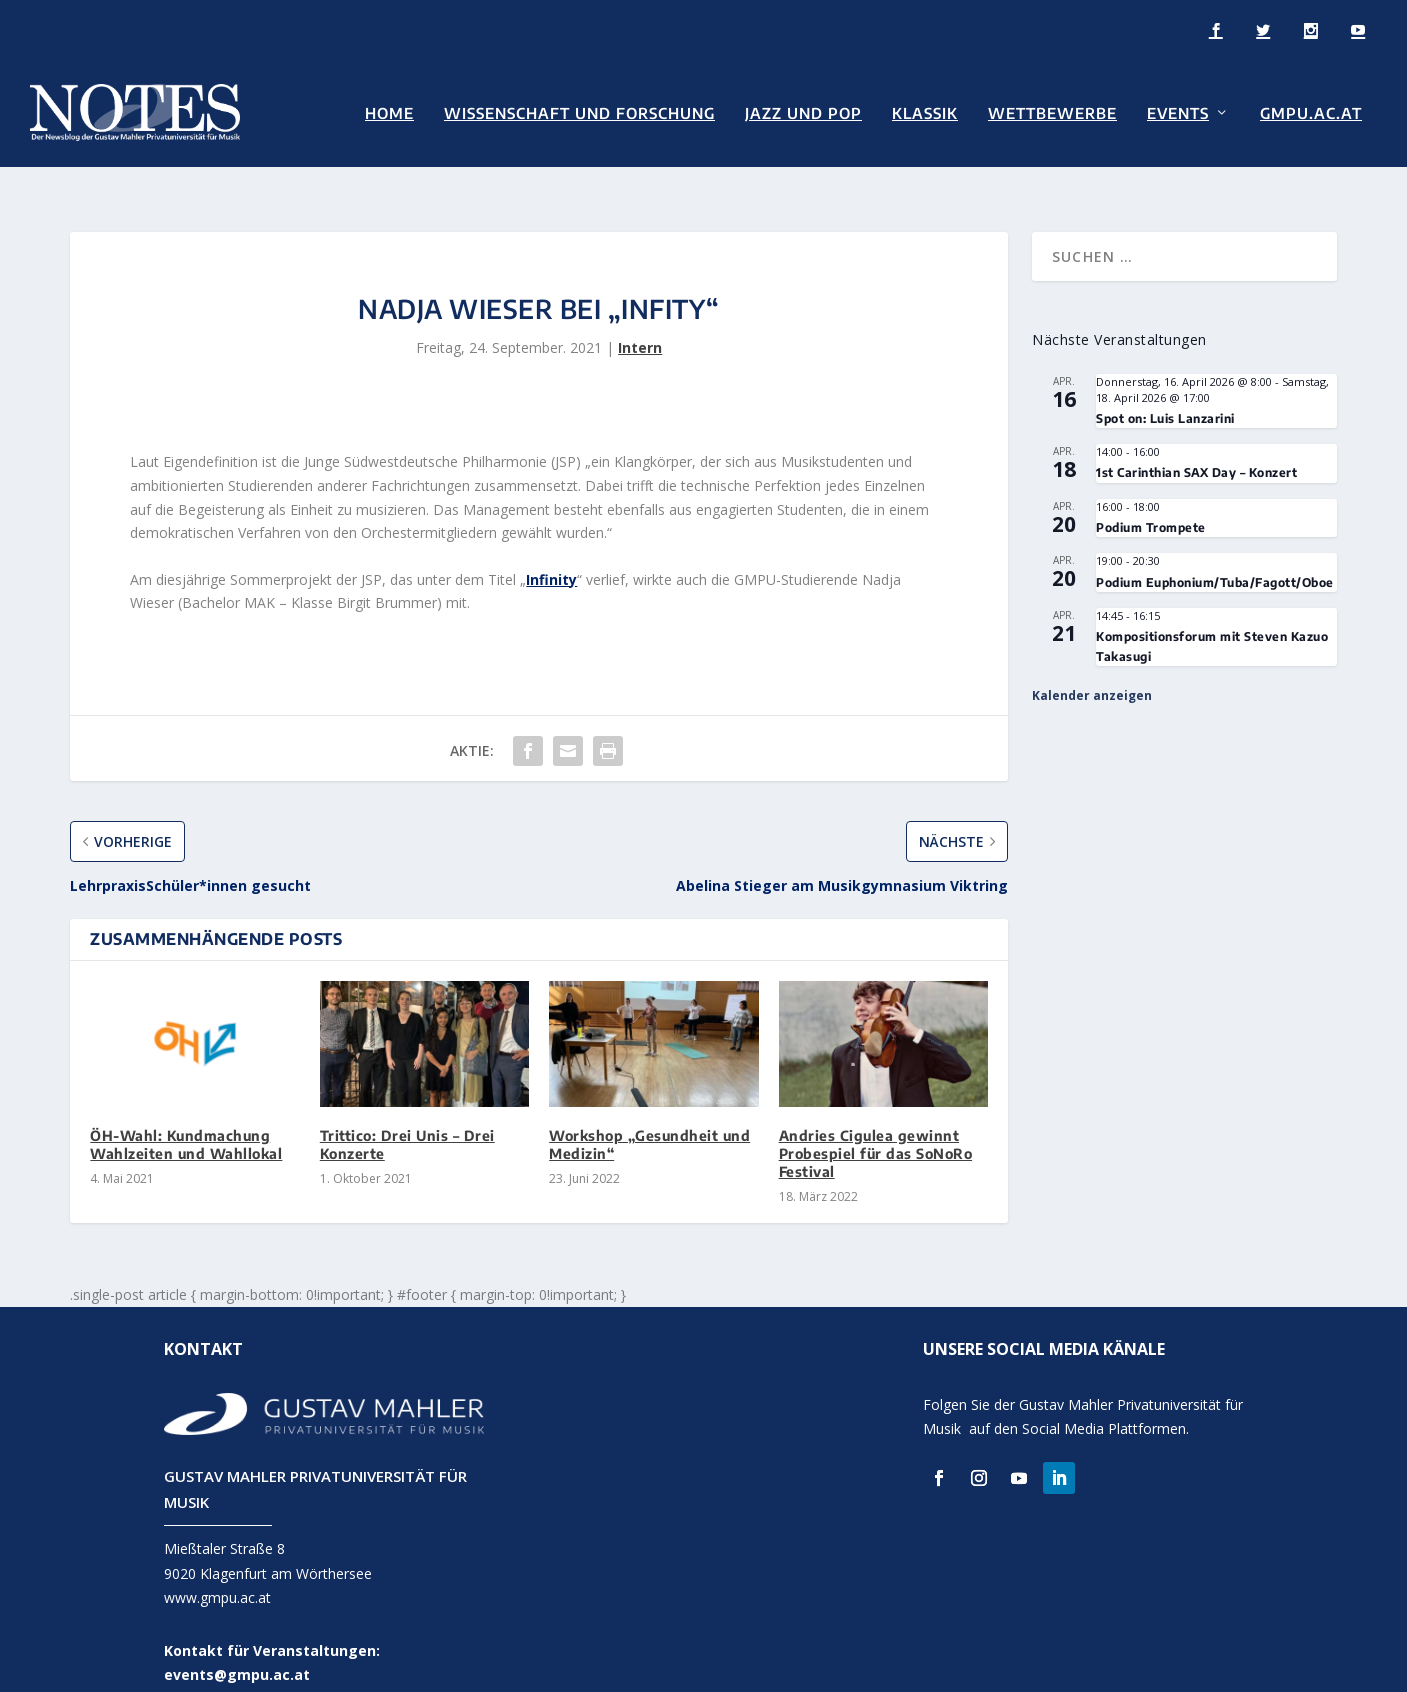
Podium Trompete (1151, 500)
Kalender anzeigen (1092, 668)
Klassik (925, 111)
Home (389, 111)
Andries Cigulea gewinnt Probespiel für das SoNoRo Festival (876, 1126)
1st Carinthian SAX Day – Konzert (1196, 445)
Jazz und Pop (803, 111)
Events (1178, 111)
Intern (640, 320)
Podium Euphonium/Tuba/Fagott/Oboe (1215, 555)
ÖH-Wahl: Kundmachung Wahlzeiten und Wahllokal (186, 1117)
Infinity (551, 552)
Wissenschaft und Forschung (579, 111)
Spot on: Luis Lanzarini (1165, 391)
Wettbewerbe (1052, 111)
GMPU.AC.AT (1311, 111)
